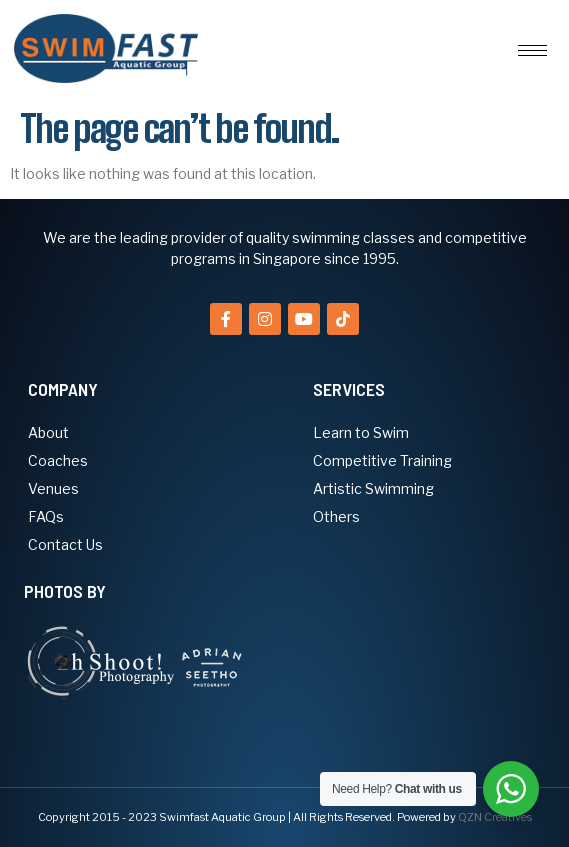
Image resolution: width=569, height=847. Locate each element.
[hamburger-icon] (532, 50)
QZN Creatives (495, 817)
